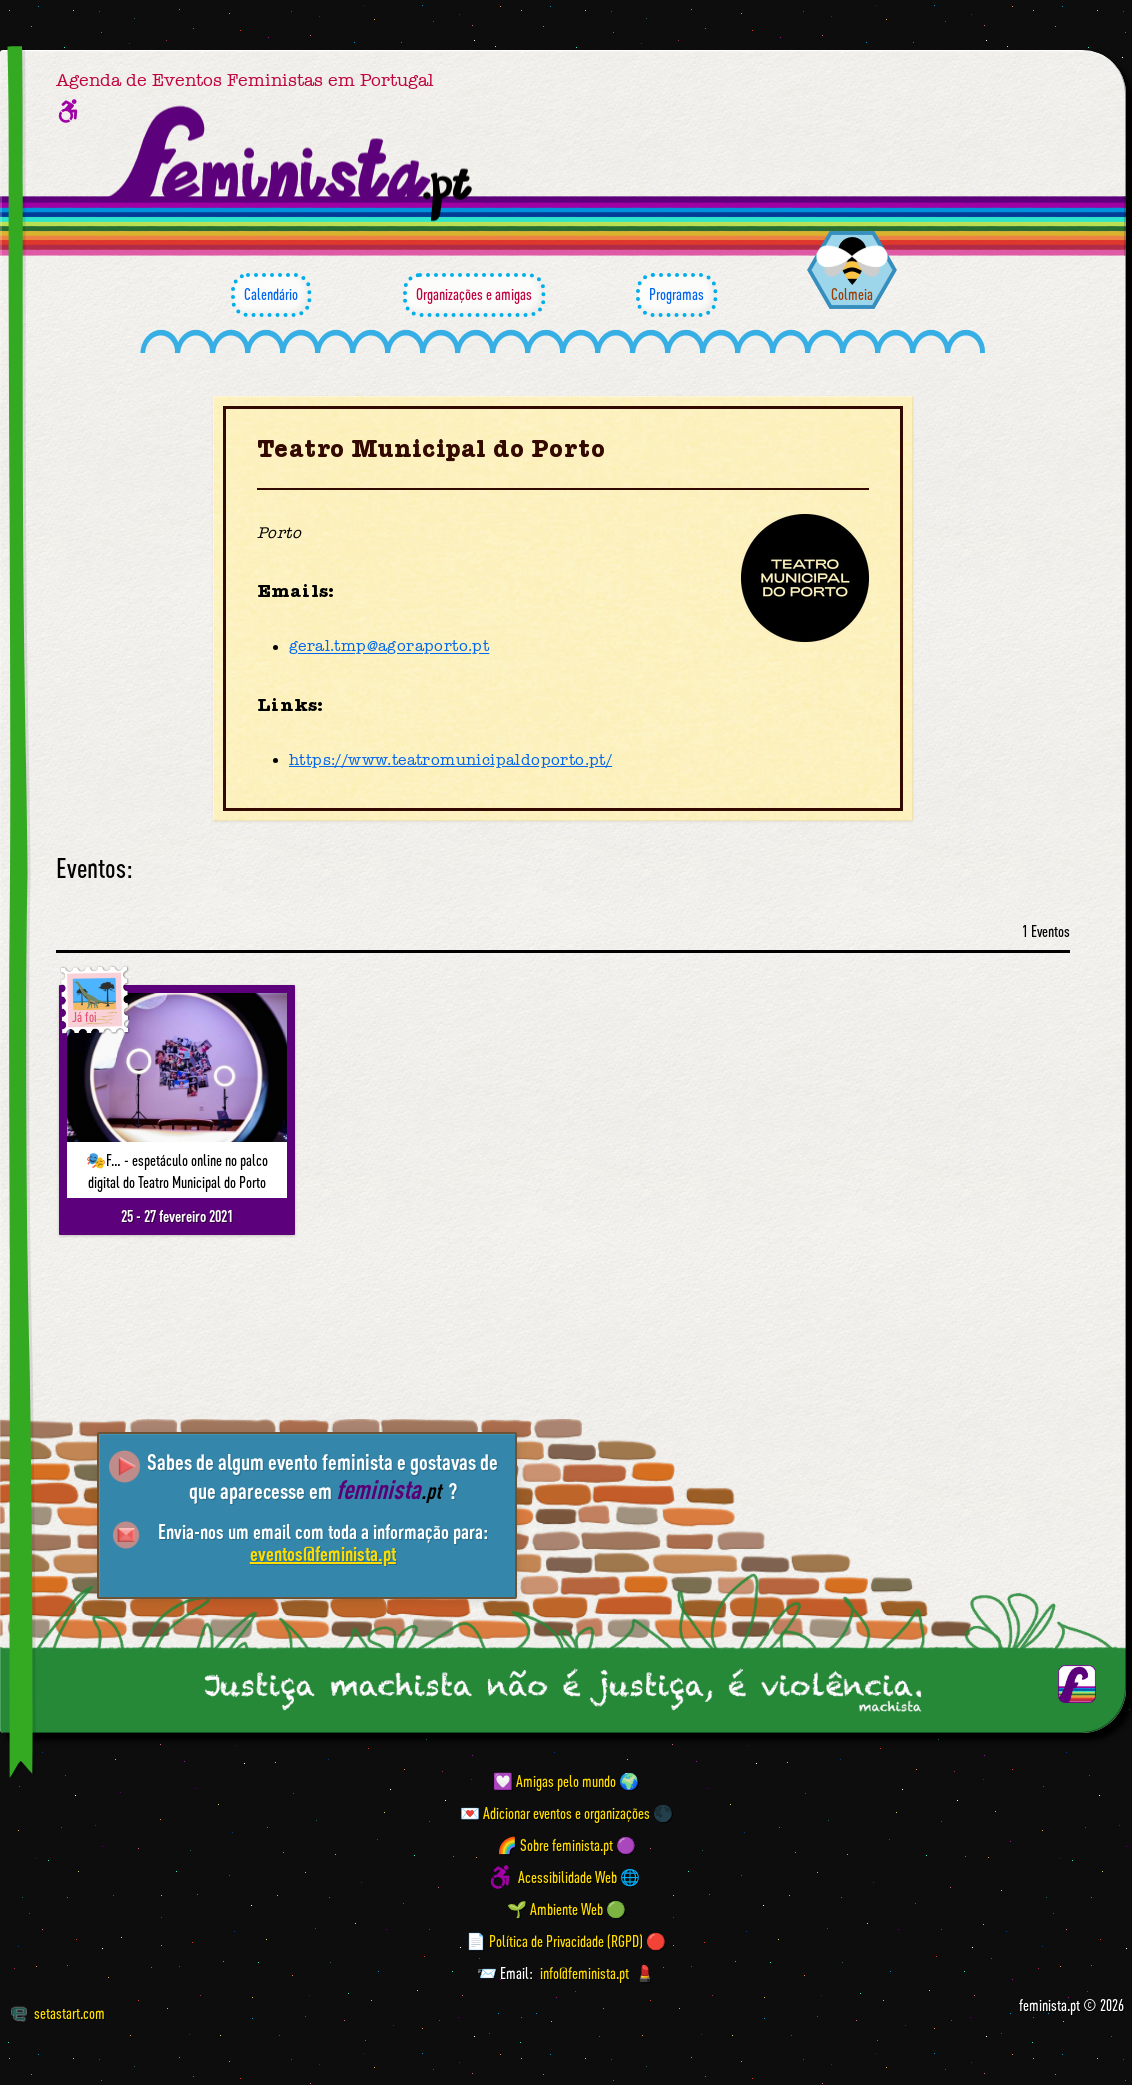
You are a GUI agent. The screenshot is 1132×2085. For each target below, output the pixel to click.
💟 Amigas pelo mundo (554, 1781)
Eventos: (94, 868)
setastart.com (57, 2013)
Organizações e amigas (474, 295)
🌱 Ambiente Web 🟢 (566, 1909)
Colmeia (852, 294)
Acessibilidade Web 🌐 (579, 1877)
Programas (676, 295)
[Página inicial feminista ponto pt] (292, 164)
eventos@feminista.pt (323, 1553)
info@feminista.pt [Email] (584, 1973)
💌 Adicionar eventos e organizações (555, 1813)
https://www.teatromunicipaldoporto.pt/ (450, 760)
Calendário (271, 295)
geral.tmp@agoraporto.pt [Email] (389, 647)
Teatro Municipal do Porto (431, 449)
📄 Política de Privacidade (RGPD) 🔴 (566, 1941)
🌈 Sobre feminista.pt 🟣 (566, 1845)
